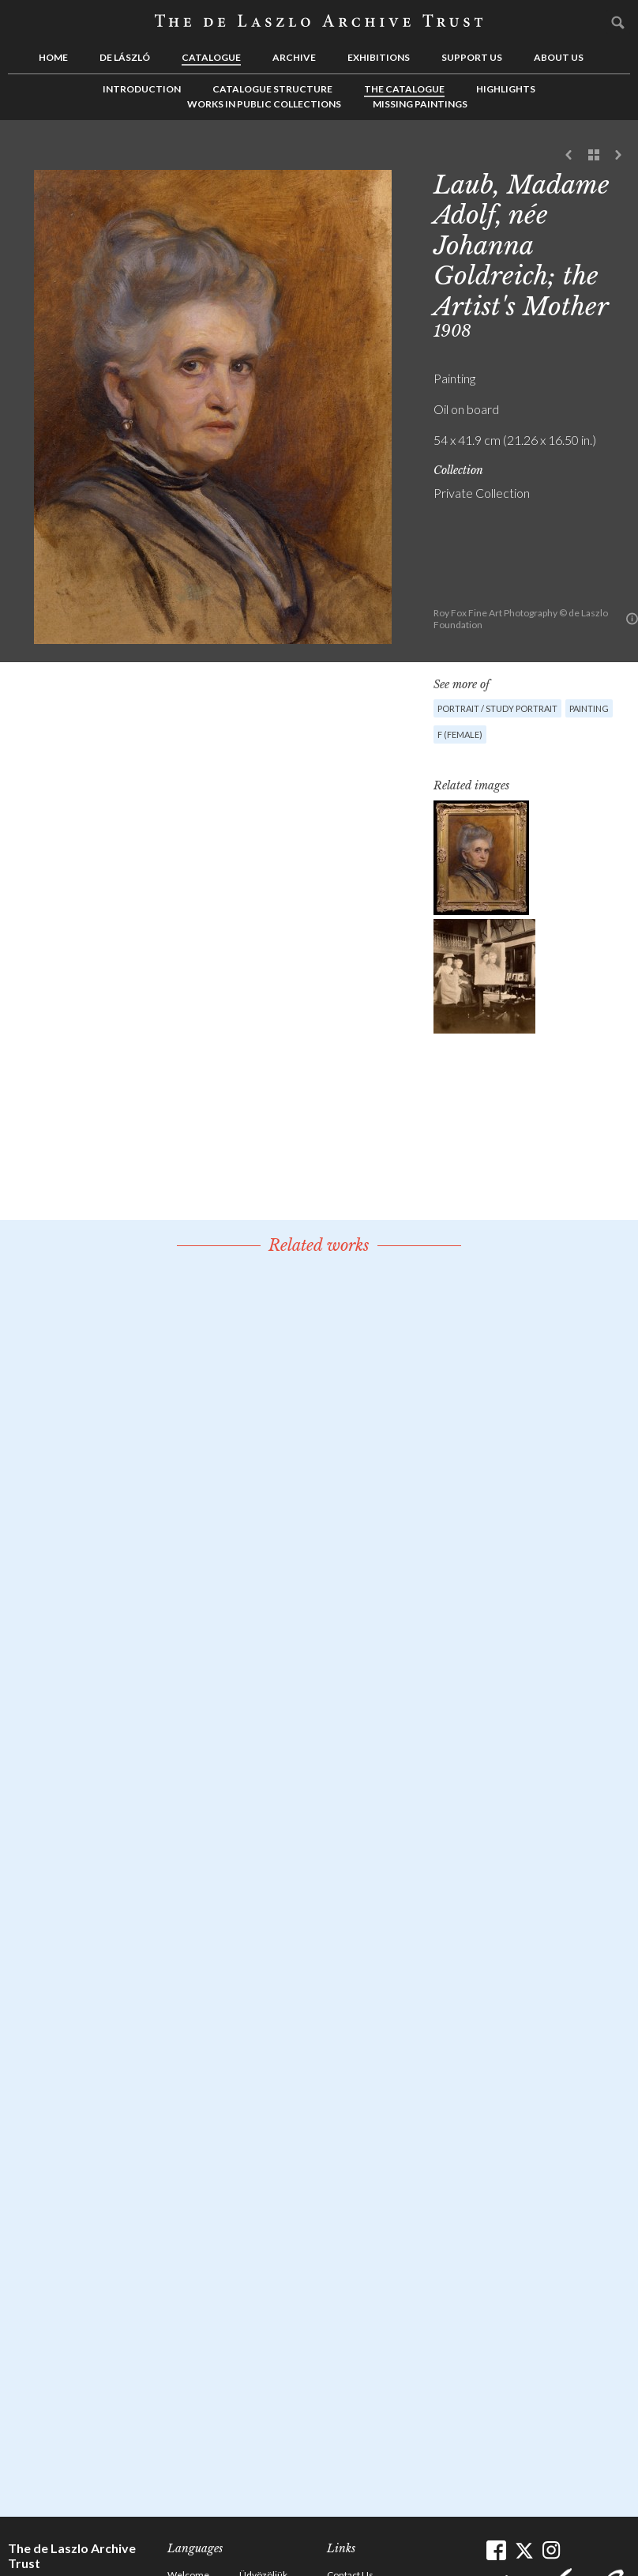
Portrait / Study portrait (497, 708)
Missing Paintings (420, 104)
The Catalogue (404, 89)
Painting (589, 708)
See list (594, 156)
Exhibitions (378, 57)
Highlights (505, 89)
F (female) (459, 734)
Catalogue (211, 57)
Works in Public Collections (264, 104)
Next (618, 156)
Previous (569, 156)
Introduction (142, 89)
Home (53, 57)
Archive (294, 57)
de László (124, 57)
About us (559, 57)
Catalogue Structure (272, 89)
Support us (471, 57)
